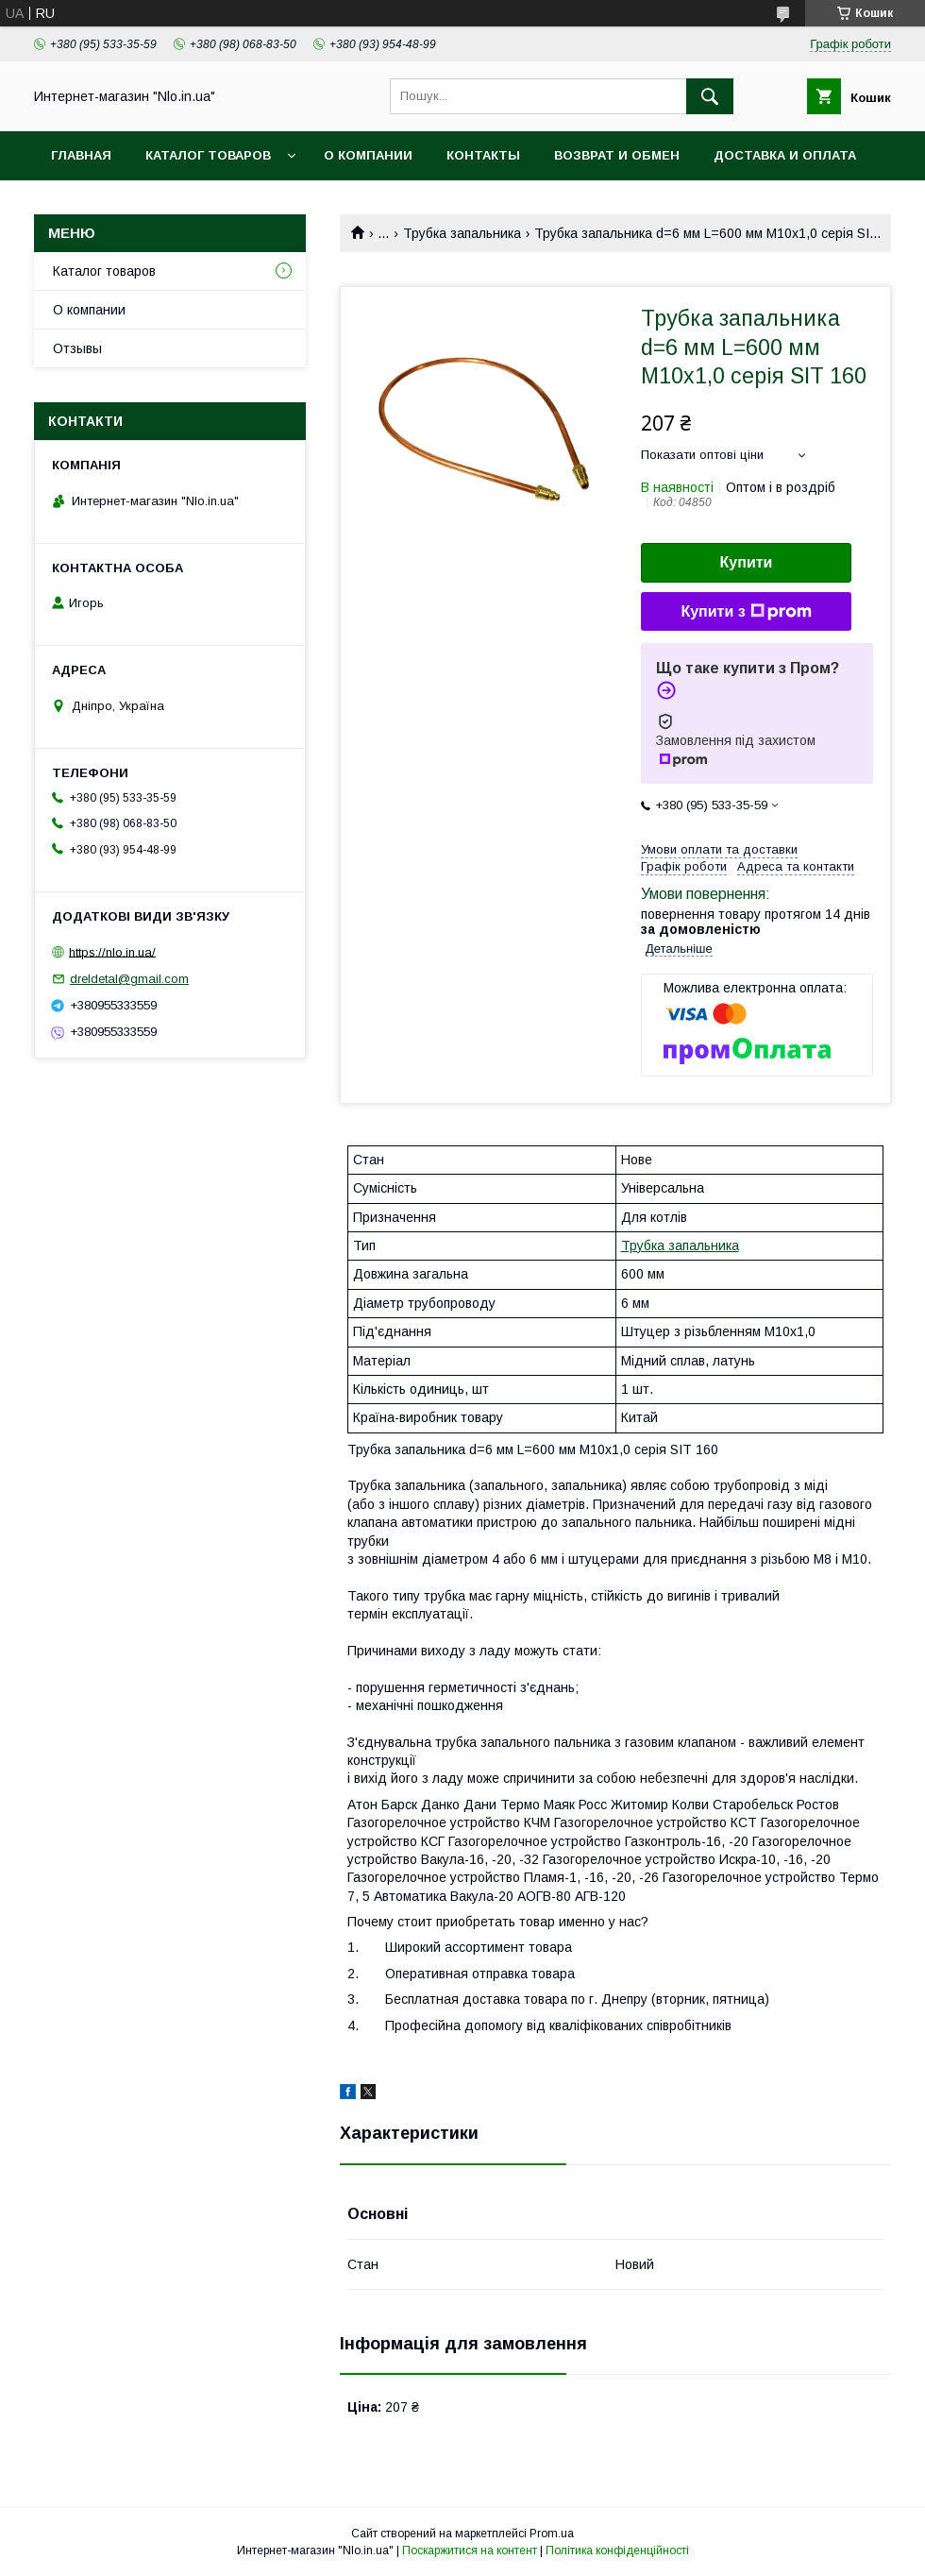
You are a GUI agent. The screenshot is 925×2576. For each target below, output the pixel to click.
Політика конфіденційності (617, 2550)
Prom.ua (552, 2533)
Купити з (746, 611)
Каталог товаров (208, 155)
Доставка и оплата (785, 155)
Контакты (483, 155)
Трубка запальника (462, 233)
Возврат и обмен (617, 155)
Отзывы (77, 348)
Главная (81, 155)
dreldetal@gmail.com (129, 979)
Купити (746, 562)
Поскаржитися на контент (469, 2550)
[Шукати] (709, 96)
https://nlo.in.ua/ (112, 951)
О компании (368, 155)
